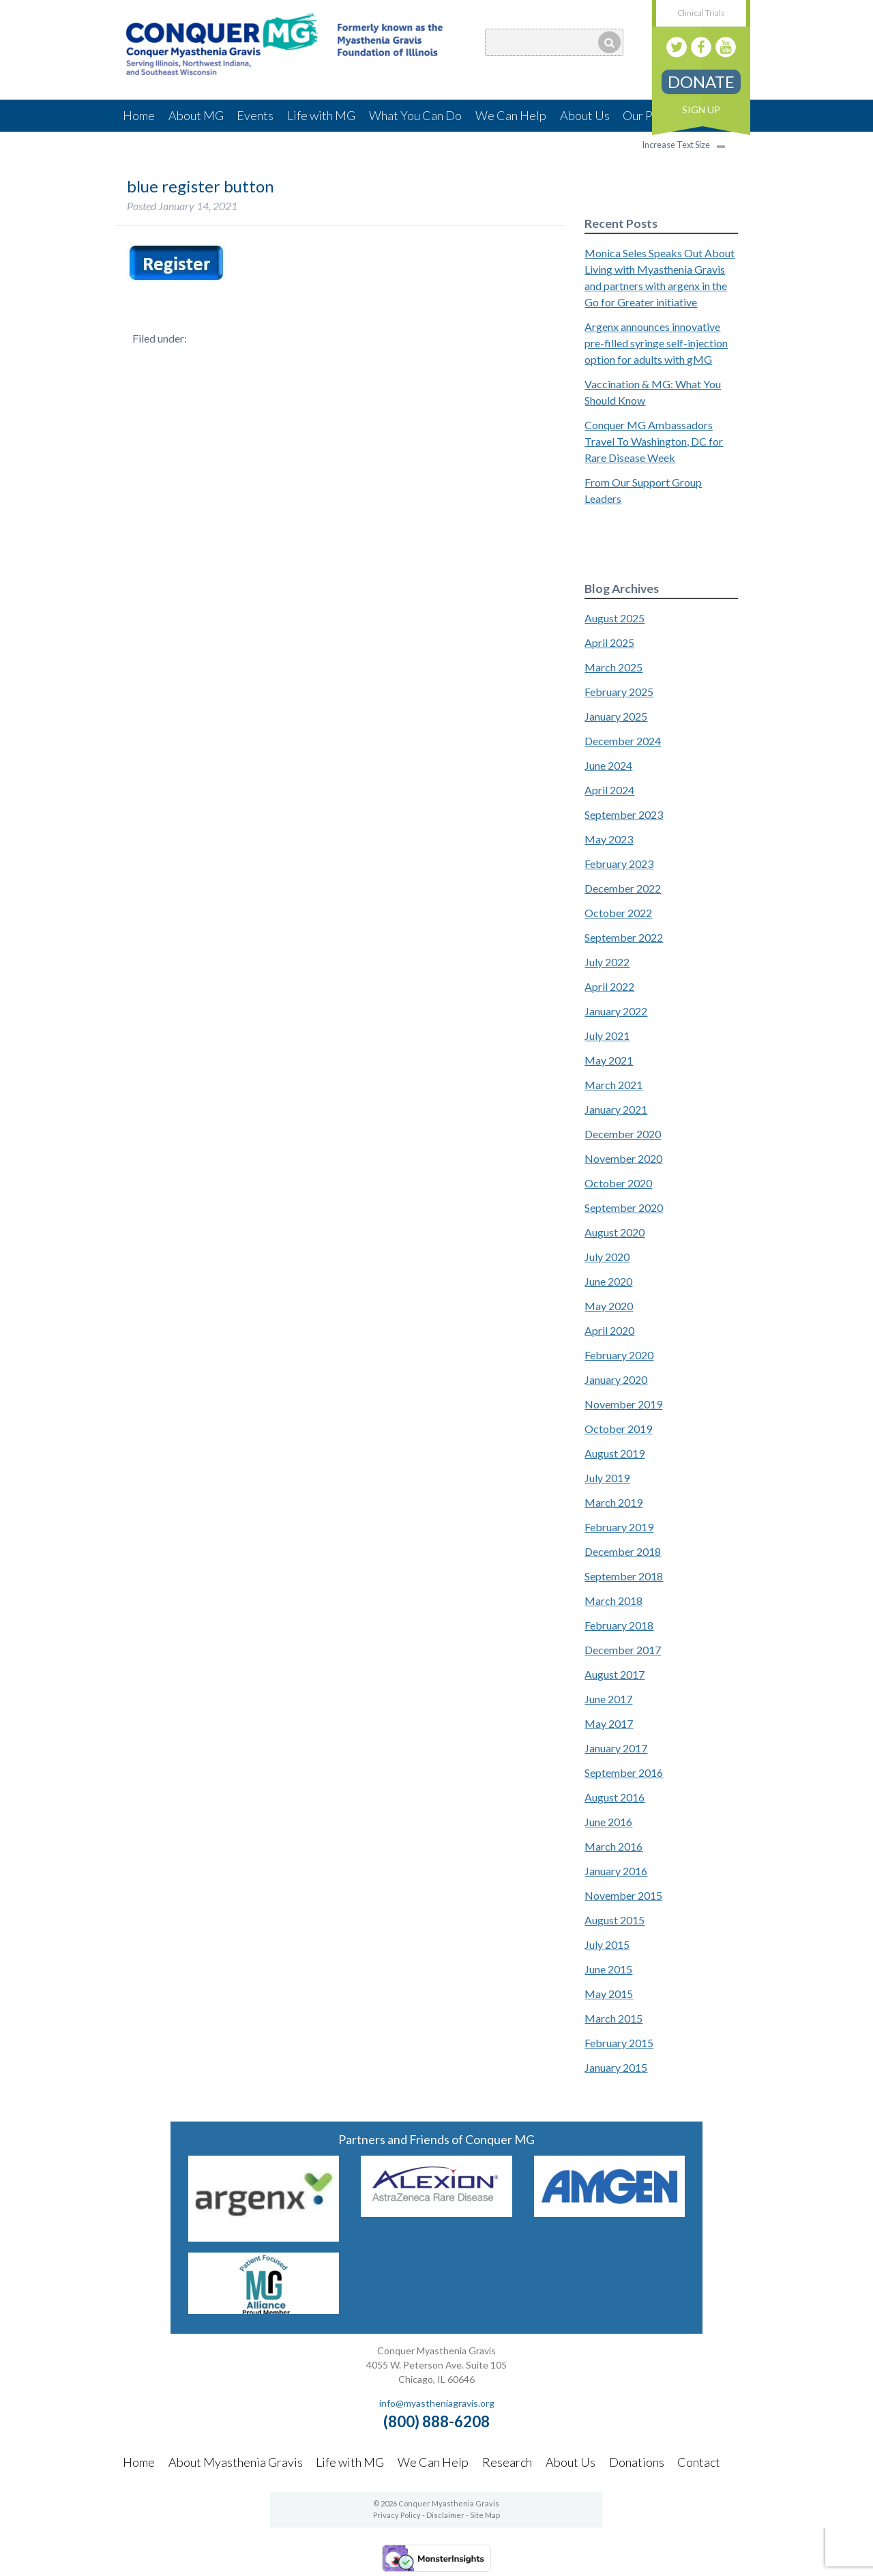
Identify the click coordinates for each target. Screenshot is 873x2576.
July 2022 (607, 961)
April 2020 (609, 1330)
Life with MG (321, 115)
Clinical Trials (701, 13)
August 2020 (615, 1232)
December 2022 (623, 888)
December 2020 (623, 1133)
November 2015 (623, 1895)
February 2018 (619, 1625)
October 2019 (618, 1428)
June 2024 (608, 765)
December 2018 (623, 1551)
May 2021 (609, 1060)
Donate (701, 81)
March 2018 (613, 1600)
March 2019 (613, 1502)
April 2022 (609, 986)
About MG (196, 115)
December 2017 (623, 1649)
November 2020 (623, 1158)
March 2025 (613, 667)
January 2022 (616, 1010)
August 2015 (615, 1919)
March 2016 (613, 1846)
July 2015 (607, 1944)
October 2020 (618, 1182)
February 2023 (619, 863)
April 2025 (609, 642)
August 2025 (615, 617)
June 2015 (608, 1969)
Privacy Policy (397, 2514)
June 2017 (608, 1698)
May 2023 (609, 839)
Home (139, 115)
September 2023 (624, 814)
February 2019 (619, 1526)
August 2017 (615, 1674)
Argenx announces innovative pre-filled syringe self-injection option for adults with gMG (656, 343)
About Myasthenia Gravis (235, 2462)
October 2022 (618, 912)
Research (507, 2462)
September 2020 (624, 1207)
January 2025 (616, 716)
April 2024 (609, 789)
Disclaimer (445, 2514)
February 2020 (619, 1354)
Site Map (485, 2514)
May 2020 (609, 1305)
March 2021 (613, 1084)
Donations (636, 2462)
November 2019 (623, 1404)
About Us (585, 115)
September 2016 (624, 1772)
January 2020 (616, 1379)
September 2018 (624, 1575)
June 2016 (608, 1821)
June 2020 (608, 1281)
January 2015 (616, 2067)
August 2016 (615, 1797)
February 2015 (619, 2042)
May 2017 (609, 1723)
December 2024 (623, 740)
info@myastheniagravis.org (436, 2403)
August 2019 (615, 1453)
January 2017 (616, 1747)
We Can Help (510, 115)
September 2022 (624, 937)
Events (255, 115)
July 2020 (607, 1256)
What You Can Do (415, 115)
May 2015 (609, 1993)
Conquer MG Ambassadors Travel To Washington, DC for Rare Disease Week (654, 441)
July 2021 (607, 1035)
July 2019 (607, 1477)
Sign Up (701, 109)
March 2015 (613, 2018)
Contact (698, 2462)
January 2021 (616, 1109)
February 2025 (619, 691)
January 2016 (616, 1870)
